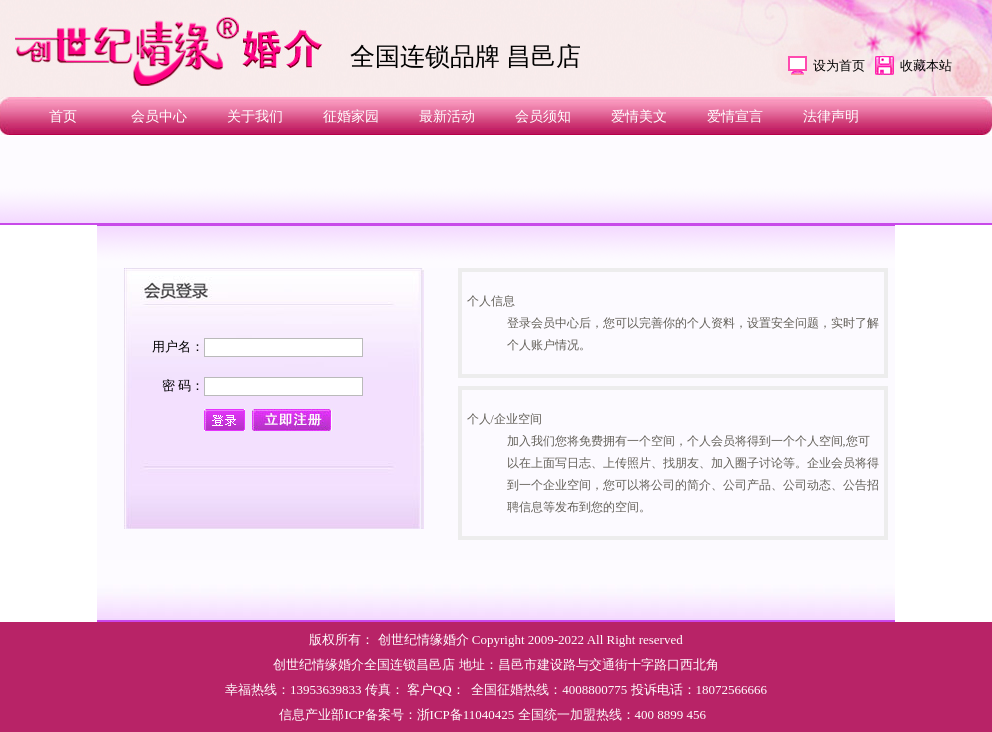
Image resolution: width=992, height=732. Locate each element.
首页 (63, 116)
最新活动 (447, 116)
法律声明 (831, 116)
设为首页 (839, 65)
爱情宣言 (735, 116)
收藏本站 (926, 65)
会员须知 (543, 116)
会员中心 (159, 116)
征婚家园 (351, 116)
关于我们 (255, 116)
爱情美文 (639, 116)
